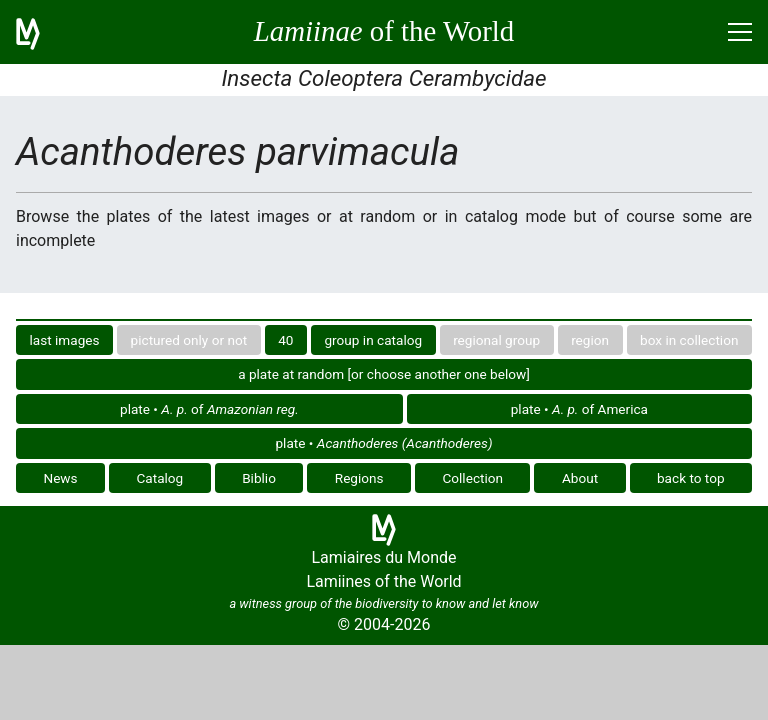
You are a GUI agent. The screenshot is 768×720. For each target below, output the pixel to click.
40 (285, 340)
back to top (691, 478)
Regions (359, 478)
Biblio (259, 478)
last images (65, 340)
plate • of (209, 409)
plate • (383, 443)
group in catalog (373, 340)
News (60, 478)
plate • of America (579, 409)
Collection (472, 478)
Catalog (159, 478)
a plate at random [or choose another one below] (384, 374)
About (580, 478)
